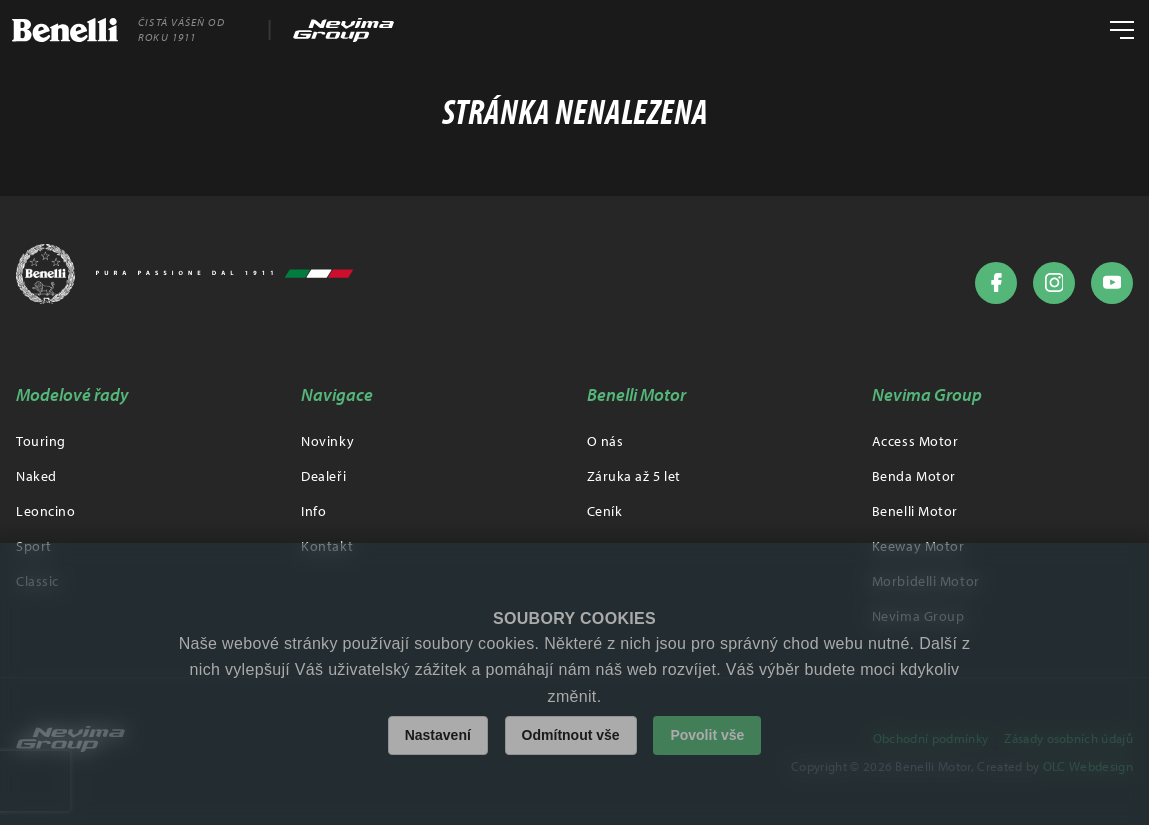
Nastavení (438, 735)
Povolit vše (707, 735)
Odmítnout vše (571, 735)
